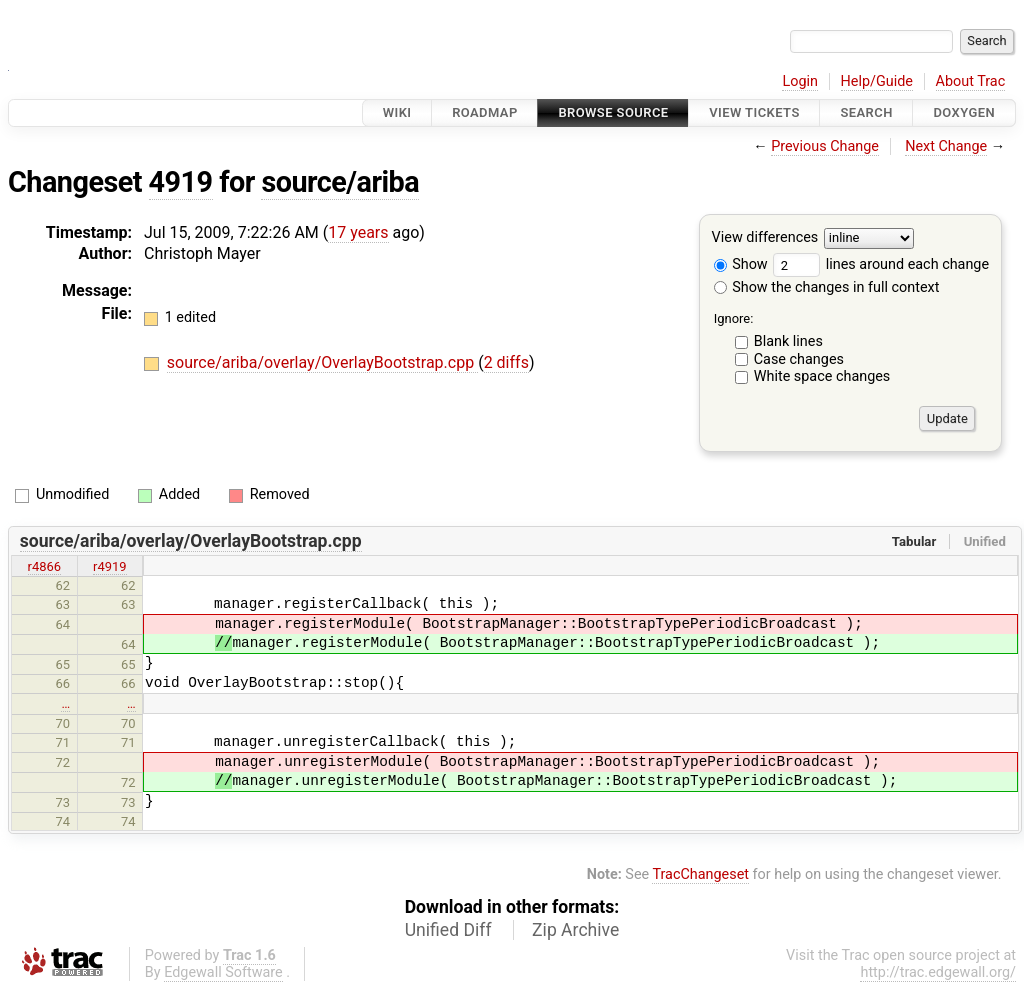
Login (800, 81)
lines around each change (881, 264)
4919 (181, 182)
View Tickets (754, 112)
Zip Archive (575, 930)
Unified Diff (448, 930)
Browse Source (613, 112)
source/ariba (340, 182)
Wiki (397, 112)
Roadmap (485, 112)
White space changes (822, 376)
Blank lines (788, 341)
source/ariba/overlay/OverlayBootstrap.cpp (322, 362)
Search (866, 112)
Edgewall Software (223, 972)
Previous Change (825, 146)
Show (741, 264)
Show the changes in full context (827, 287)
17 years (358, 232)
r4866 (45, 566)
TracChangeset (700, 874)
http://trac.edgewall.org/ (938, 972)
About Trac (971, 81)
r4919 (110, 566)
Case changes (799, 359)
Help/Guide (877, 81)
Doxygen (964, 112)
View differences (765, 238)
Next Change (946, 146)
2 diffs (506, 362)
